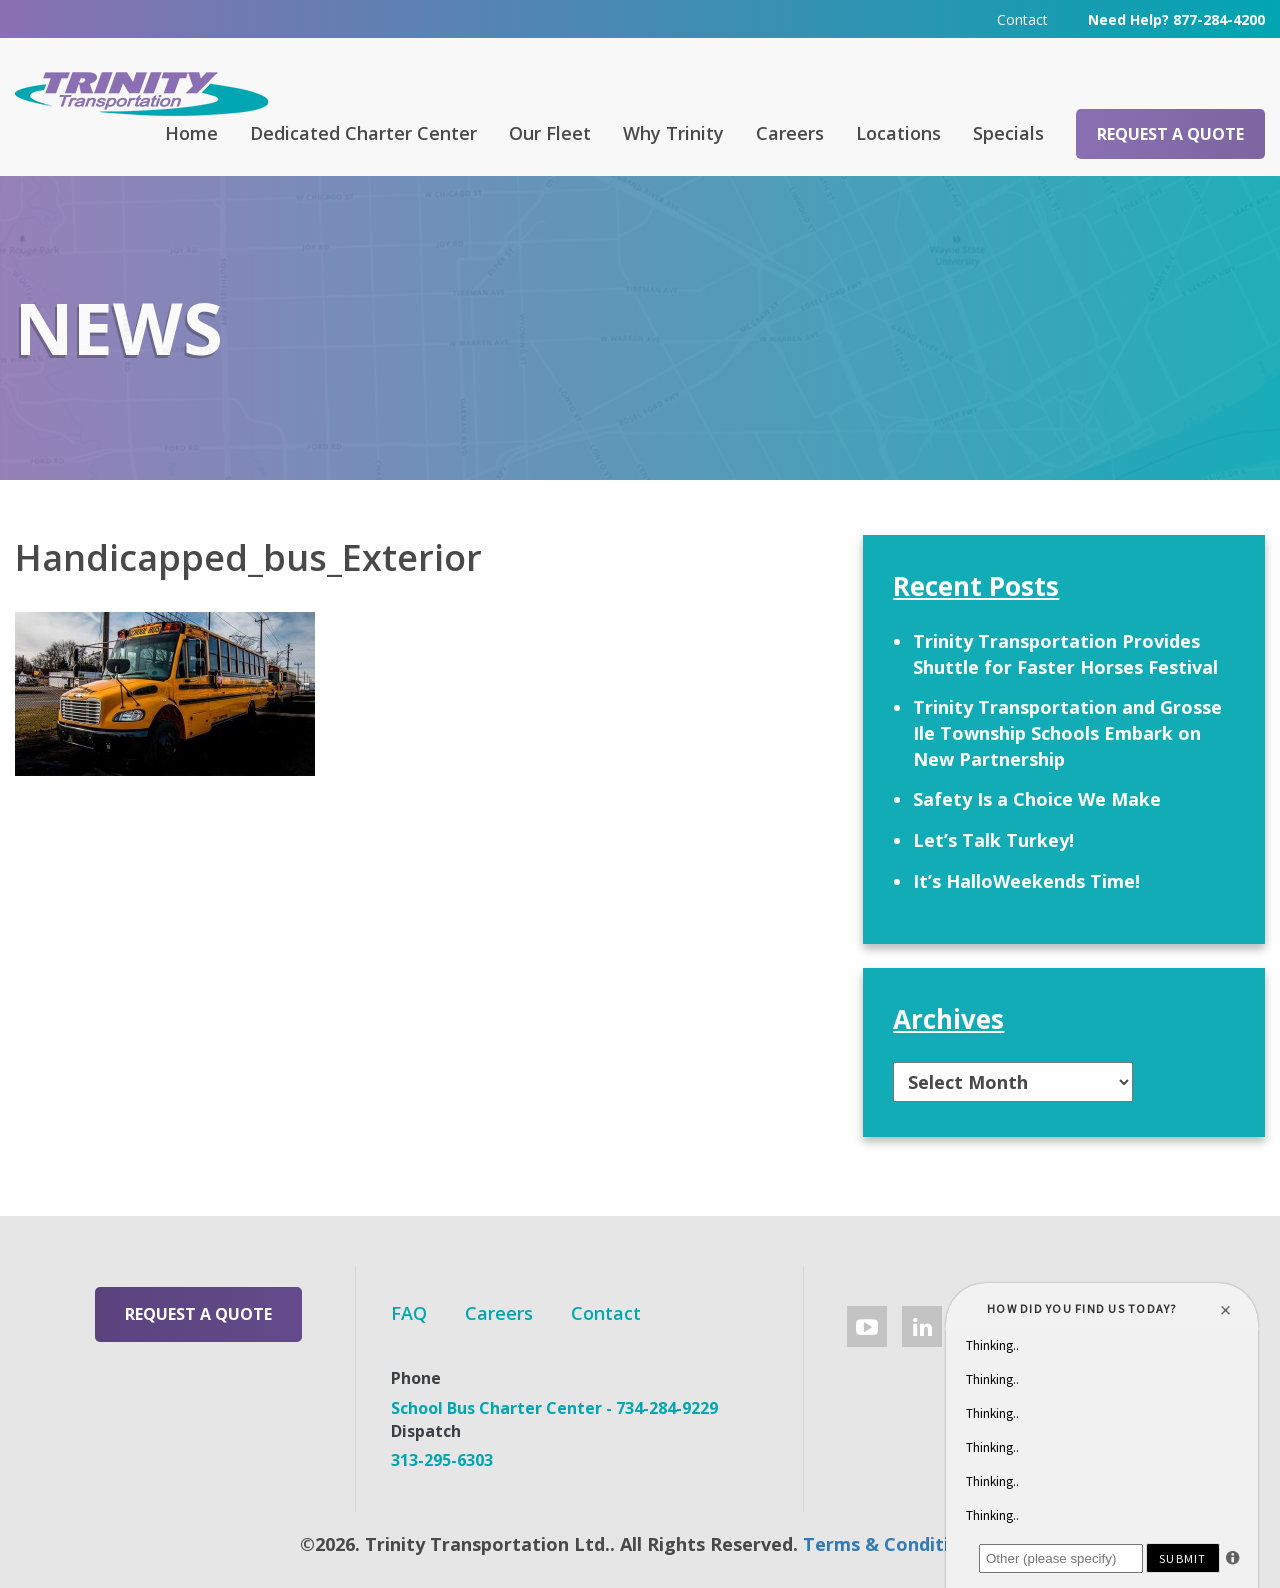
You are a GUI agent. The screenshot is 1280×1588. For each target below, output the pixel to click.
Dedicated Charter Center (363, 133)
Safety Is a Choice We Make (1037, 799)
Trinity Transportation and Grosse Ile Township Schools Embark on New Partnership (1067, 732)
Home (191, 133)
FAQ (409, 1313)
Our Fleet (550, 133)
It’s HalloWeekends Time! (1026, 881)
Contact (1022, 19)
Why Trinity (673, 133)
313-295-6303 (442, 1460)
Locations (898, 133)
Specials (1008, 133)
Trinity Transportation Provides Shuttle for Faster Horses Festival (1065, 654)
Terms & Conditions (892, 1544)
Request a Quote (1170, 134)
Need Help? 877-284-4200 (1176, 19)
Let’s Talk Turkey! (993, 840)
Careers (790, 133)
